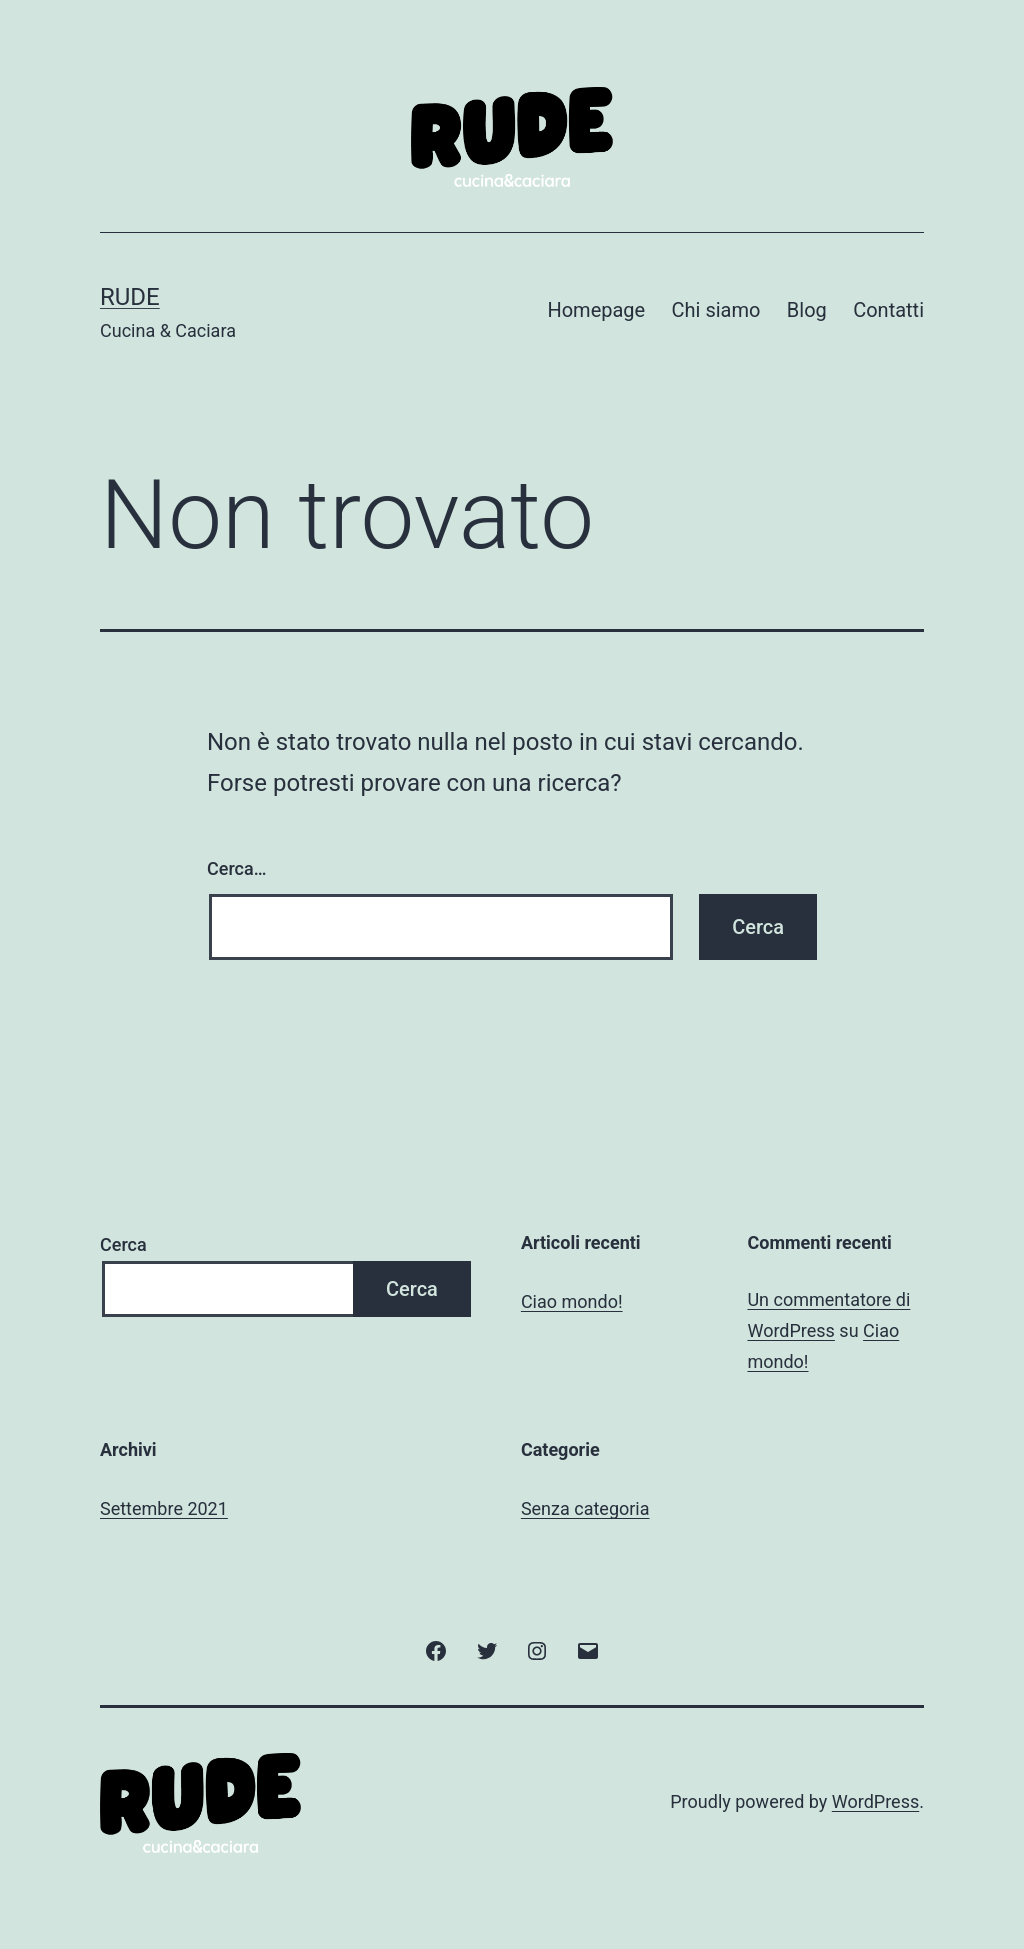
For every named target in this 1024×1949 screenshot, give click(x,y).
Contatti (888, 310)
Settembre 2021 (164, 1508)
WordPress (875, 1801)
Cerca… (236, 868)
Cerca (123, 1244)
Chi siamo (716, 310)
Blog (807, 310)
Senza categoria (585, 1508)
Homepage (596, 310)
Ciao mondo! (572, 1301)
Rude (130, 297)
